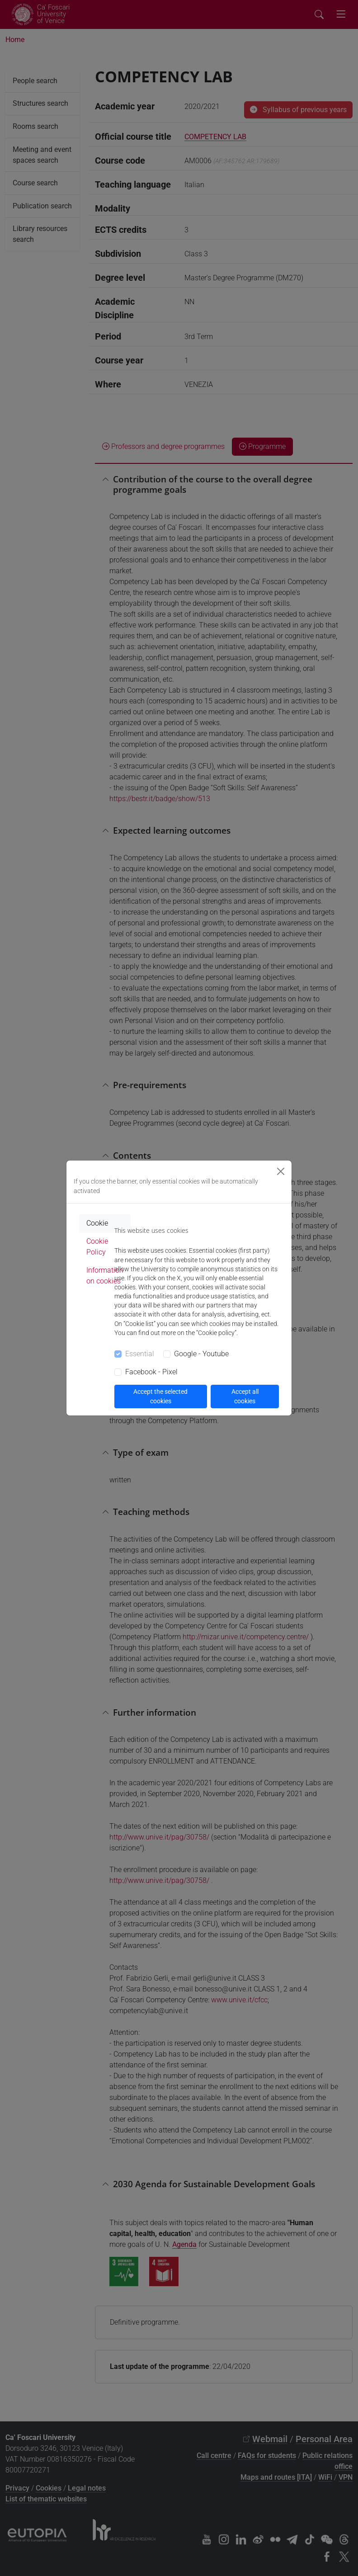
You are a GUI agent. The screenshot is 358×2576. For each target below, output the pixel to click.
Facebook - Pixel (151, 1372)
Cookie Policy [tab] (97, 1246)
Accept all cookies (245, 1396)
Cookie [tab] (97, 1223)
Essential (139, 1353)
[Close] (280, 1171)
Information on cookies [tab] (104, 1275)
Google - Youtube (201, 1353)
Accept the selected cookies (160, 1396)
